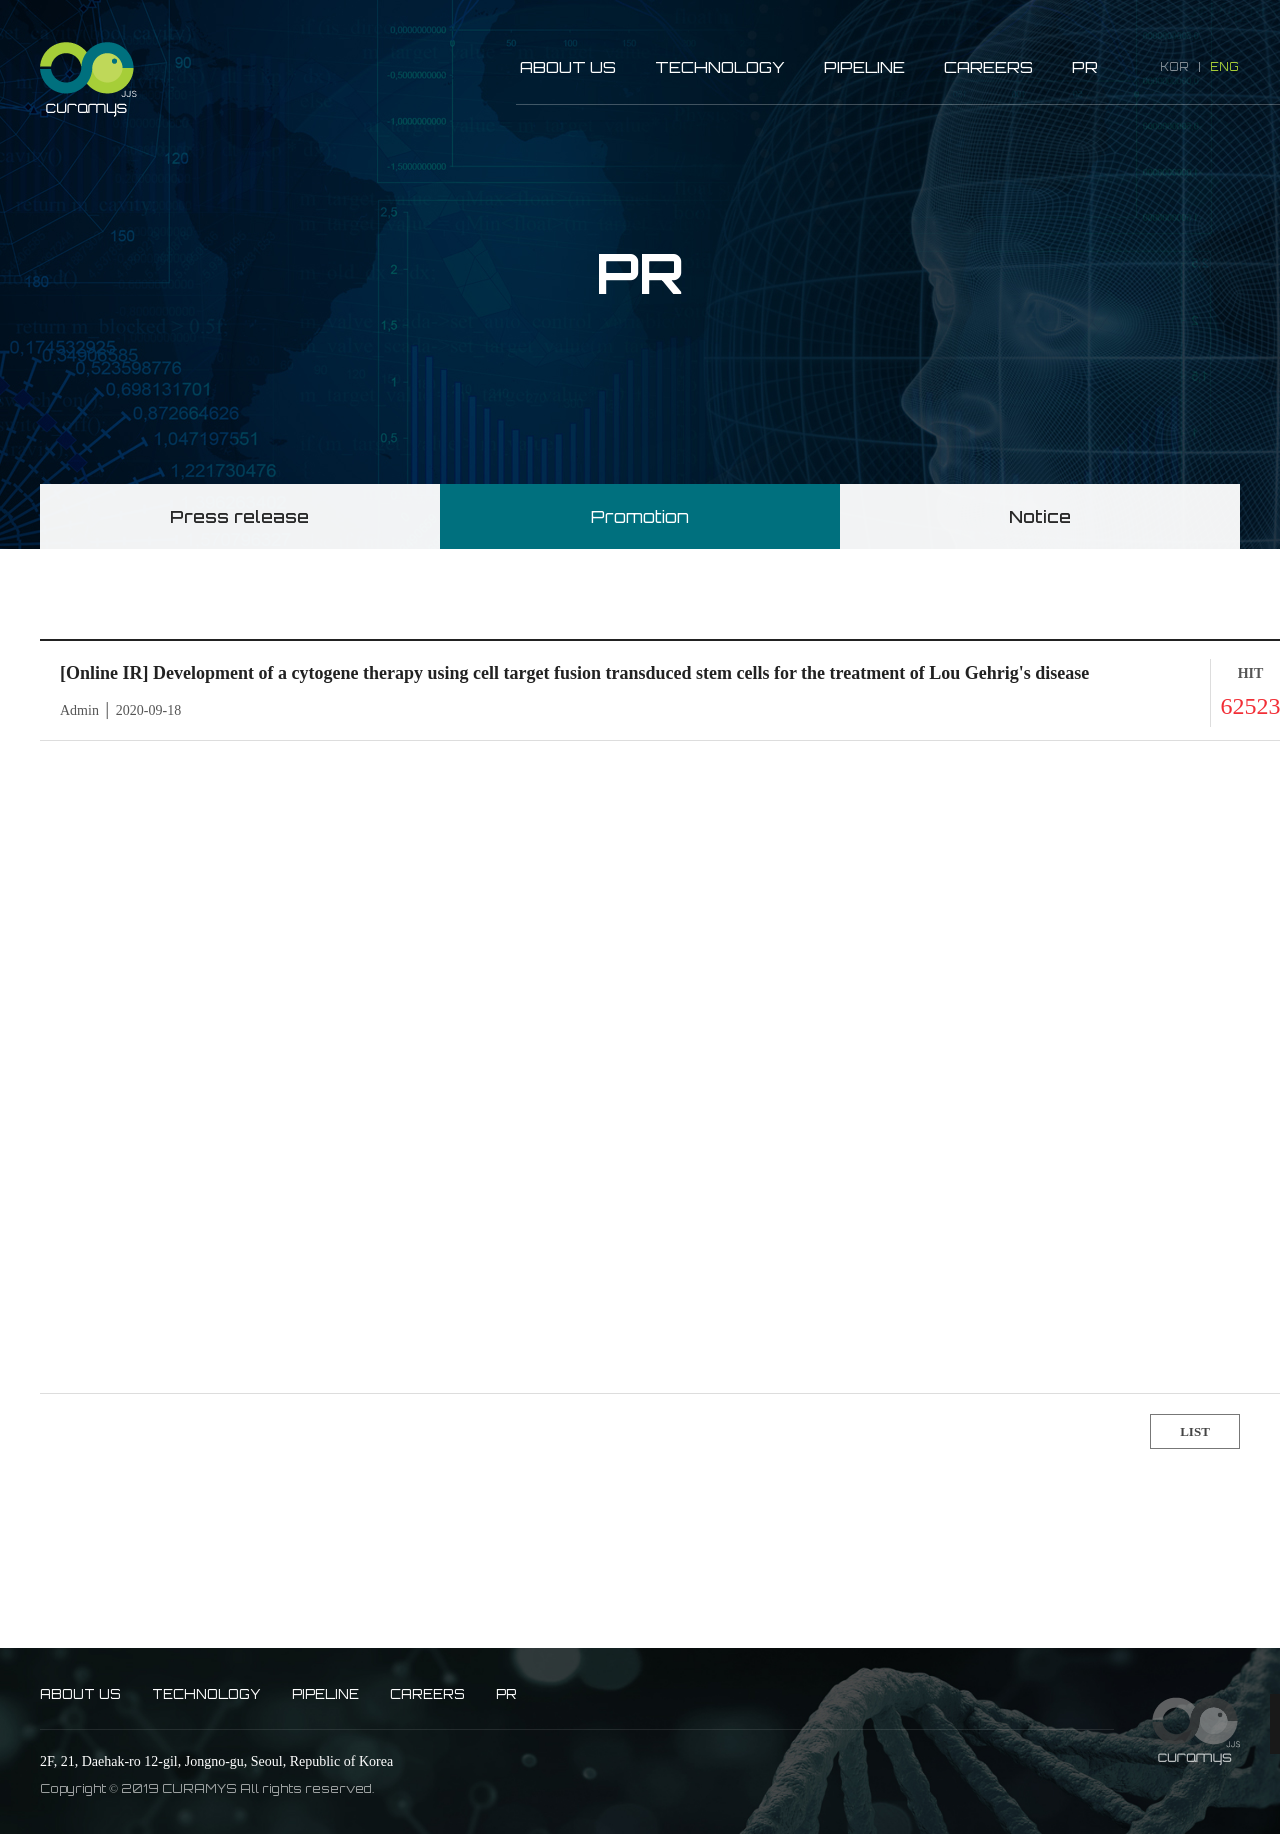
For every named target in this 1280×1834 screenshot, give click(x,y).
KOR (1174, 67)
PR (1085, 68)
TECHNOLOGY (720, 68)
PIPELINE (864, 68)
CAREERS (988, 68)
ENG (1224, 67)
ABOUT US (568, 68)
